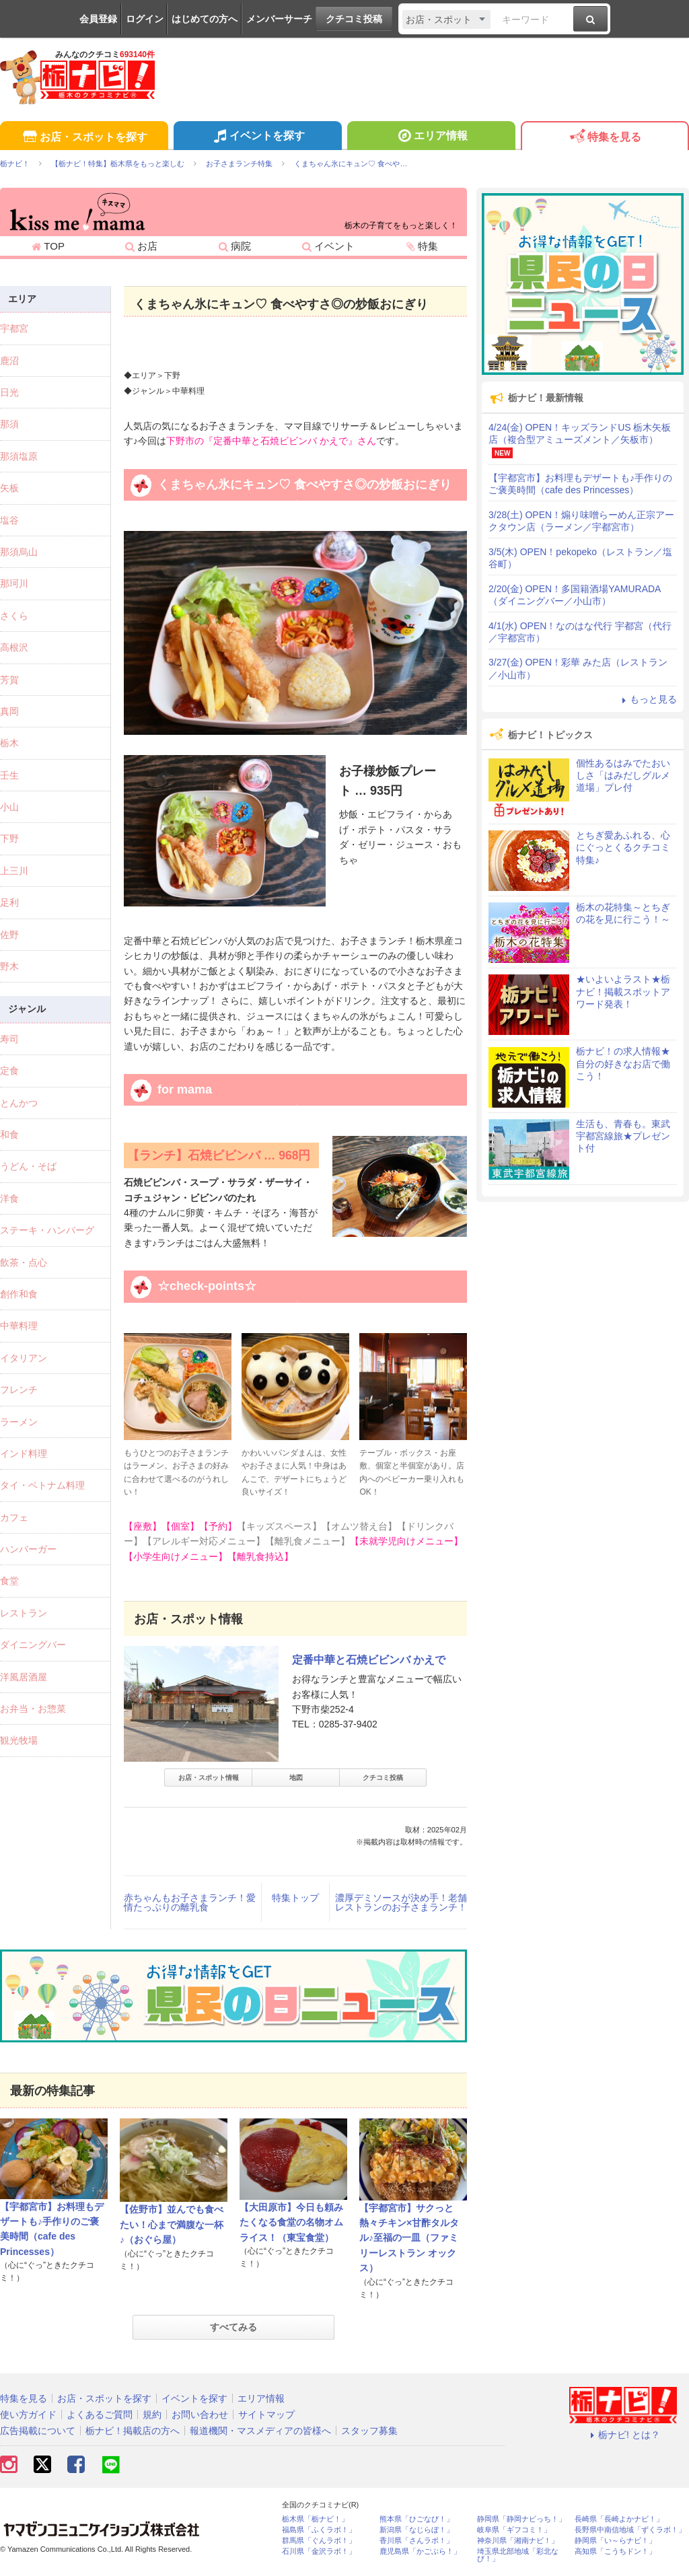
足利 (9, 902)
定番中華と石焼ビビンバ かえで (368, 1660)
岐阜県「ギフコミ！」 (514, 2530)
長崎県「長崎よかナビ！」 (619, 2519)
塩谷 (9, 520)
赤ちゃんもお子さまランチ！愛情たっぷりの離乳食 (190, 1902)
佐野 (9, 934)
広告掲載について (37, 2430)
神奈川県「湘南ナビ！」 (517, 2540)
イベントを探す (257, 137)
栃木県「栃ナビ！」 (315, 2519)
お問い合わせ (200, 2414)
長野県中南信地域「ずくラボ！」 (630, 2530)
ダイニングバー (33, 1644)
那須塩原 (19, 456)
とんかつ (19, 1103)
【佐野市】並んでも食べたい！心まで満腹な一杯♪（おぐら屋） (171, 2224)
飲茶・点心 (23, 1262)
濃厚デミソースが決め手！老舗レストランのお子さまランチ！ (401, 1902)
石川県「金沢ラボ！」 (319, 2551)
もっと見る (647, 699)
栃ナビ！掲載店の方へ (132, 2430)
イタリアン (23, 1358)
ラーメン (19, 1422)
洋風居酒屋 (23, 1677)
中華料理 (19, 1325)
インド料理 (23, 1453)
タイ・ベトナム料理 (42, 1485)
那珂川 (14, 583)
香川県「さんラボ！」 (416, 2540)
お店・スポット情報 (208, 1777)
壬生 (9, 775)
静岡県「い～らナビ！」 (615, 2540)
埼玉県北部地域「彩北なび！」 (517, 2555)
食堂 (9, 1580)
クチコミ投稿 (354, 18)
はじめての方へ (205, 18)
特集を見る (605, 138)
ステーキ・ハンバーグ (47, 1230)
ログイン (145, 18)
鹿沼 (9, 360)
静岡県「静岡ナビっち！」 (521, 2519)
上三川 (14, 870)
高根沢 (14, 647)
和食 (9, 1134)
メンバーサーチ (279, 18)
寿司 (9, 1039)
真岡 (9, 711)
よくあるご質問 (100, 2414)
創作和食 (19, 1294)
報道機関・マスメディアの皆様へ (260, 2430)
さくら (14, 615)
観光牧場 (19, 1740)
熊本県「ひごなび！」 (416, 2519)
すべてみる (233, 2327)
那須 (9, 424)
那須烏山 (19, 551)
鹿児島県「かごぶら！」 (420, 2551)
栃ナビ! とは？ (623, 2434)
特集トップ (295, 1897)
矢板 (9, 487)
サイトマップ (266, 2414)
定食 (9, 1070)
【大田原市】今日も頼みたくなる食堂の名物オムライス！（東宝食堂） (291, 2222)
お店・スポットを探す (84, 138)
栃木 (9, 743)
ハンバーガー (28, 1549)
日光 (9, 392)
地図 (296, 1777)
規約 (152, 2414)
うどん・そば (28, 1166)
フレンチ (19, 1389)
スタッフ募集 (369, 2430)
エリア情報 (431, 137)
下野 (9, 838)
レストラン (23, 1613)
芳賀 (9, 679)
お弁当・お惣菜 (33, 1708)
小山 (9, 806)
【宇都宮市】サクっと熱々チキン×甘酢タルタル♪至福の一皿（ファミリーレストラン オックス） (409, 2238)
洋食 (9, 1198)
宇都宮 (14, 328)
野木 (9, 966)
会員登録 (98, 18)
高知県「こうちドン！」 (615, 2551)
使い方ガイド (28, 2414)
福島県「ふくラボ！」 (319, 2530)
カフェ (14, 1517)
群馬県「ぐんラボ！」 (319, 2540)
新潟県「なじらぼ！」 (416, 2530)
